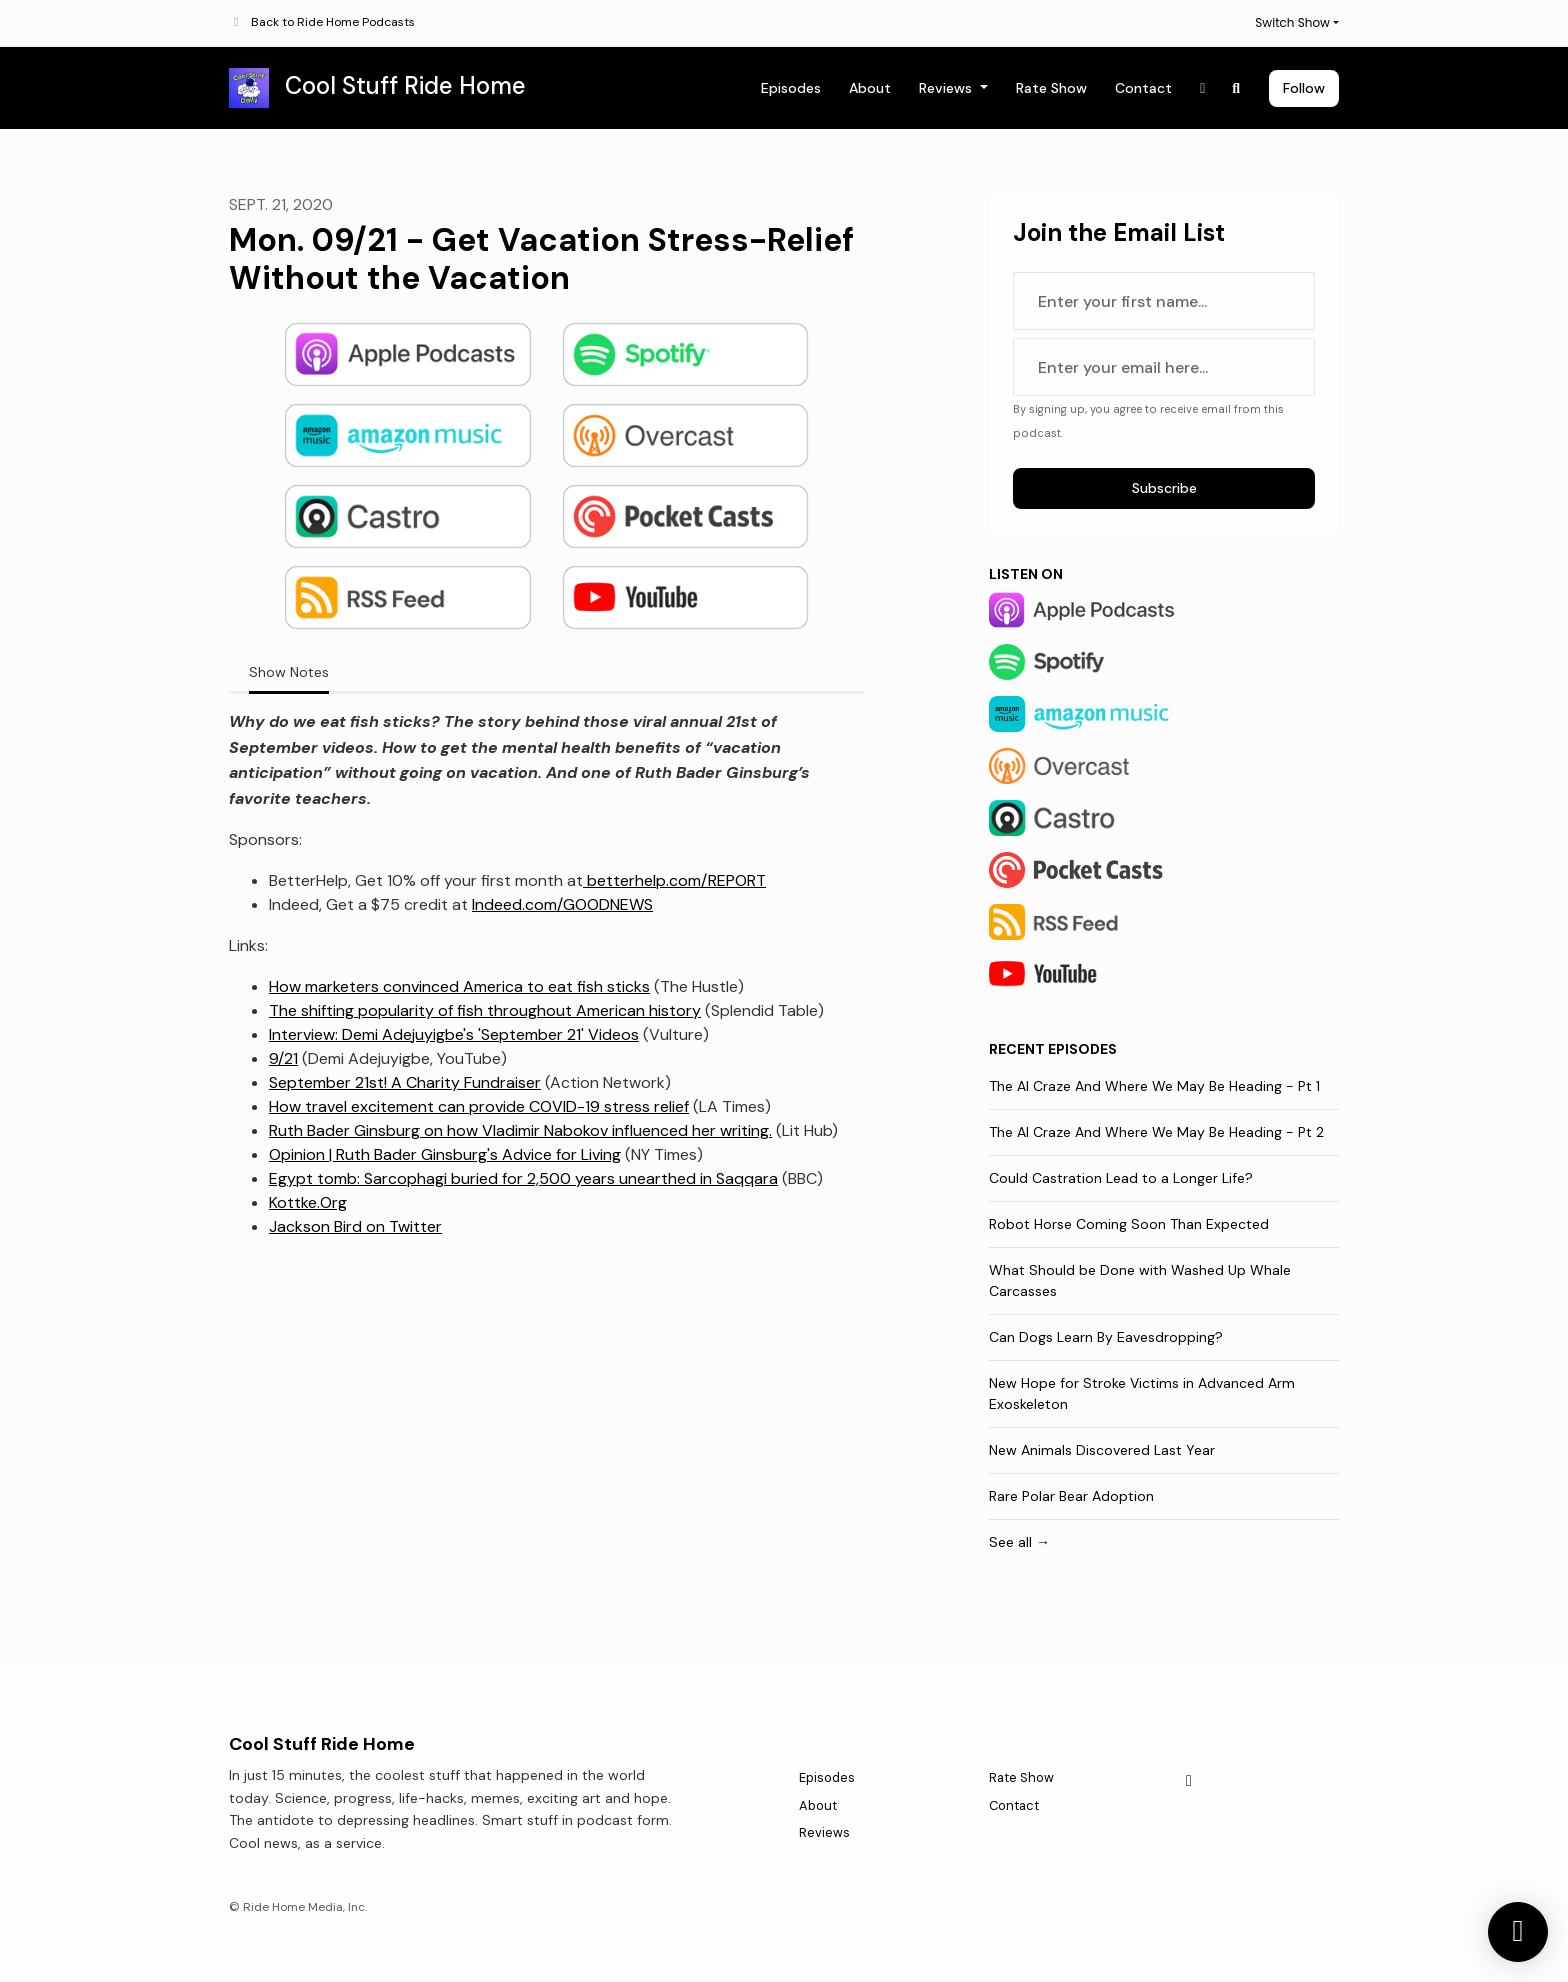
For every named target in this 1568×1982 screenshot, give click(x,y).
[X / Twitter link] (1203, 88)
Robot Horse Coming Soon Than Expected (1129, 1224)
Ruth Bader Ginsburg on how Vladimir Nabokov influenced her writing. (520, 1130)
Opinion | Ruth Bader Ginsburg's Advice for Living (445, 1154)
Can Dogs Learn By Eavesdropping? (1106, 1337)
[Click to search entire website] (1237, 88)
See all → (1019, 1542)
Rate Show (1051, 88)
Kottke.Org (308, 1202)
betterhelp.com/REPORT (674, 880)
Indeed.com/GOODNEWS (562, 904)
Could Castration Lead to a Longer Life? (1121, 1178)
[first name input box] (1164, 301)
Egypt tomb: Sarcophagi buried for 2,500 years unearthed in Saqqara (523, 1178)
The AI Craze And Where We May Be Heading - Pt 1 (1154, 1086)
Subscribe (1164, 488)
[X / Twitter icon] (1189, 1781)
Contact (1143, 88)
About (870, 88)
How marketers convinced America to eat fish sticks (459, 986)
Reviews (947, 88)
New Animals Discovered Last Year (1102, 1450)
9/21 (283, 1058)
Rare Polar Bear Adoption (1071, 1496)
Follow (1304, 88)
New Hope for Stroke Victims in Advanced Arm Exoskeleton (1142, 1393)
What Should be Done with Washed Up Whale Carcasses (1140, 1280)
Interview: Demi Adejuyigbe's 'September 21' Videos (454, 1034)
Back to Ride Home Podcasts (333, 22)
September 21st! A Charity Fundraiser (405, 1082)
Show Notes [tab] (289, 672)
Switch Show (1292, 22)
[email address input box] (1164, 367)
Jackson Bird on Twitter (355, 1226)
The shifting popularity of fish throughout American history (485, 1010)
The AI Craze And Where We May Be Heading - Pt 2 (1156, 1132)
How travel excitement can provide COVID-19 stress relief (479, 1106)
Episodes (791, 88)
